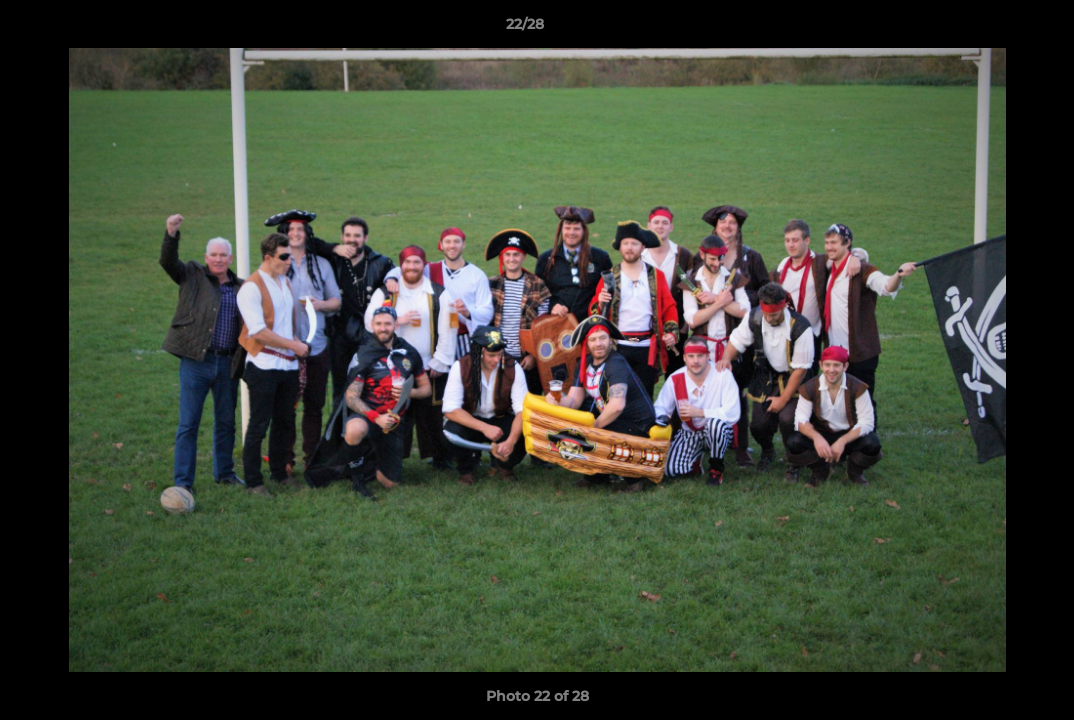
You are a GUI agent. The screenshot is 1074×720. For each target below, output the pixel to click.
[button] (990, 29)
